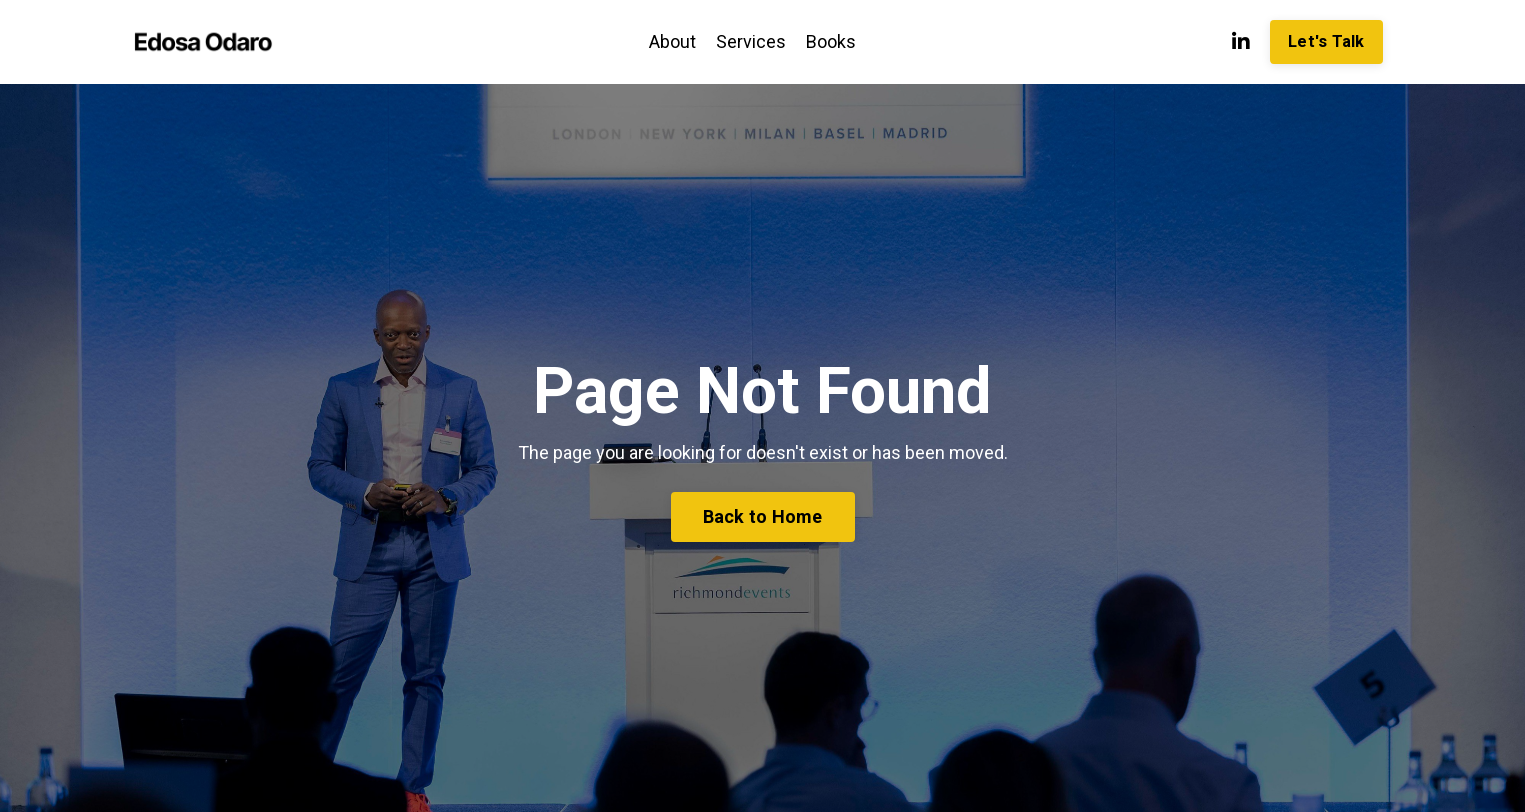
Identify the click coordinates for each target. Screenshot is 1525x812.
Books (831, 41)
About (672, 41)
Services (751, 41)
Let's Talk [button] (1326, 41)
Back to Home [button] (763, 516)
